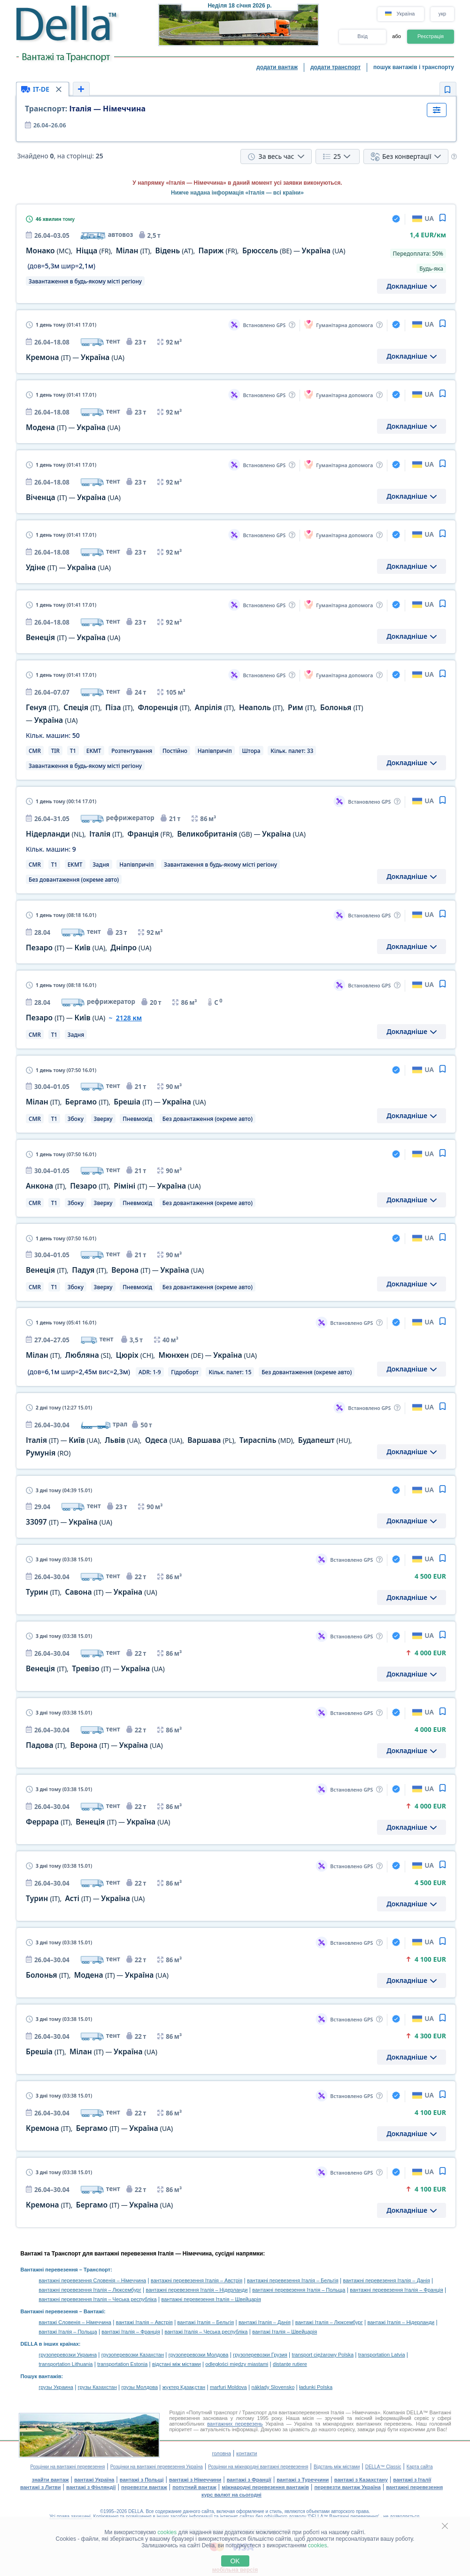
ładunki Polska (315, 2387)
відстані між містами (176, 2364)
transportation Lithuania (66, 2364)
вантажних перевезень (234, 2424)
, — (91, 1592)
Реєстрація (430, 36)
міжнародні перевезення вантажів (265, 2487)
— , (89, 947)
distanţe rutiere (290, 2364)
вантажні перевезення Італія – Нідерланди (196, 2290)
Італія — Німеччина (85, 108)
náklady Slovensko (273, 2387)
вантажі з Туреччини (303, 2479)
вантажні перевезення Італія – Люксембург (90, 2290)
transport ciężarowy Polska (323, 2354)
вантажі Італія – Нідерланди (400, 2322)
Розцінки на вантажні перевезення (67, 2466)
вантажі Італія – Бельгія (205, 2322)
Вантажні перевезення (49, 2269)
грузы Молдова (140, 2387)
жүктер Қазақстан (183, 2387)
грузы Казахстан (97, 2387)
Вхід (362, 36)
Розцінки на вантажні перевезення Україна (156, 2466)
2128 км (129, 1017)
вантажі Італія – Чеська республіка (205, 2331)
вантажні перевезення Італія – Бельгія (293, 2280)
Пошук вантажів (41, 2376)
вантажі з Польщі (142, 2479)
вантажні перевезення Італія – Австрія (196, 2280)
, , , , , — (186, 250)
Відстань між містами (337, 2466)
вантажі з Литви (40, 2487)
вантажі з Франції (249, 2479)
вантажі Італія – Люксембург (329, 2322)
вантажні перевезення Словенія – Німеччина (92, 2280)
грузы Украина (56, 2387)
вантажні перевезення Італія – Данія (386, 2280)
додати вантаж (277, 67)
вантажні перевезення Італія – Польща (298, 2290)
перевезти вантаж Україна (347, 2487)
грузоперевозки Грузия (260, 2354)
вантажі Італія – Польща (68, 2331)
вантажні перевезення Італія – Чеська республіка (98, 2299)
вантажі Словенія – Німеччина (75, 2322)
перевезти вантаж (144, 2487)
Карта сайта (420, 2466)
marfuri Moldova (228, 2387)
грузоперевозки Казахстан (132, 2354)
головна (221, 2453)
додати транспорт (335, 67)
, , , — (166, 834)
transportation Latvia (381, 2354)
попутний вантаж (194, 2487)
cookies (167, 2532)
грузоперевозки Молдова (199, 2354)
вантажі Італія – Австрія (144, 2322)
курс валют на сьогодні (231, 2495)
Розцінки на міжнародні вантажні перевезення (258, 2466)
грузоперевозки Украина (68, 2354)
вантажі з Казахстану (361, 2479)
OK (234, 2561)
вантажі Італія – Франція (130, 2331)
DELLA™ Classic (383, 2466)
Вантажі (94, 2311)
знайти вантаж (50, 2479)
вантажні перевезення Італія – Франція (396, 2290)
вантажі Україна (94, 2479)
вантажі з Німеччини (195, 2479)
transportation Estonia (122, 2364)
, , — (116, 1101)
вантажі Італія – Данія (265, 2322)
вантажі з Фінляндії (91, 2487)
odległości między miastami (236, 2364)
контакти (246, 2453)
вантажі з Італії (412, 2479)
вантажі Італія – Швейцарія (284, 2331)
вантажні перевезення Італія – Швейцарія (211, 2299)
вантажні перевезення (414, 2487)
